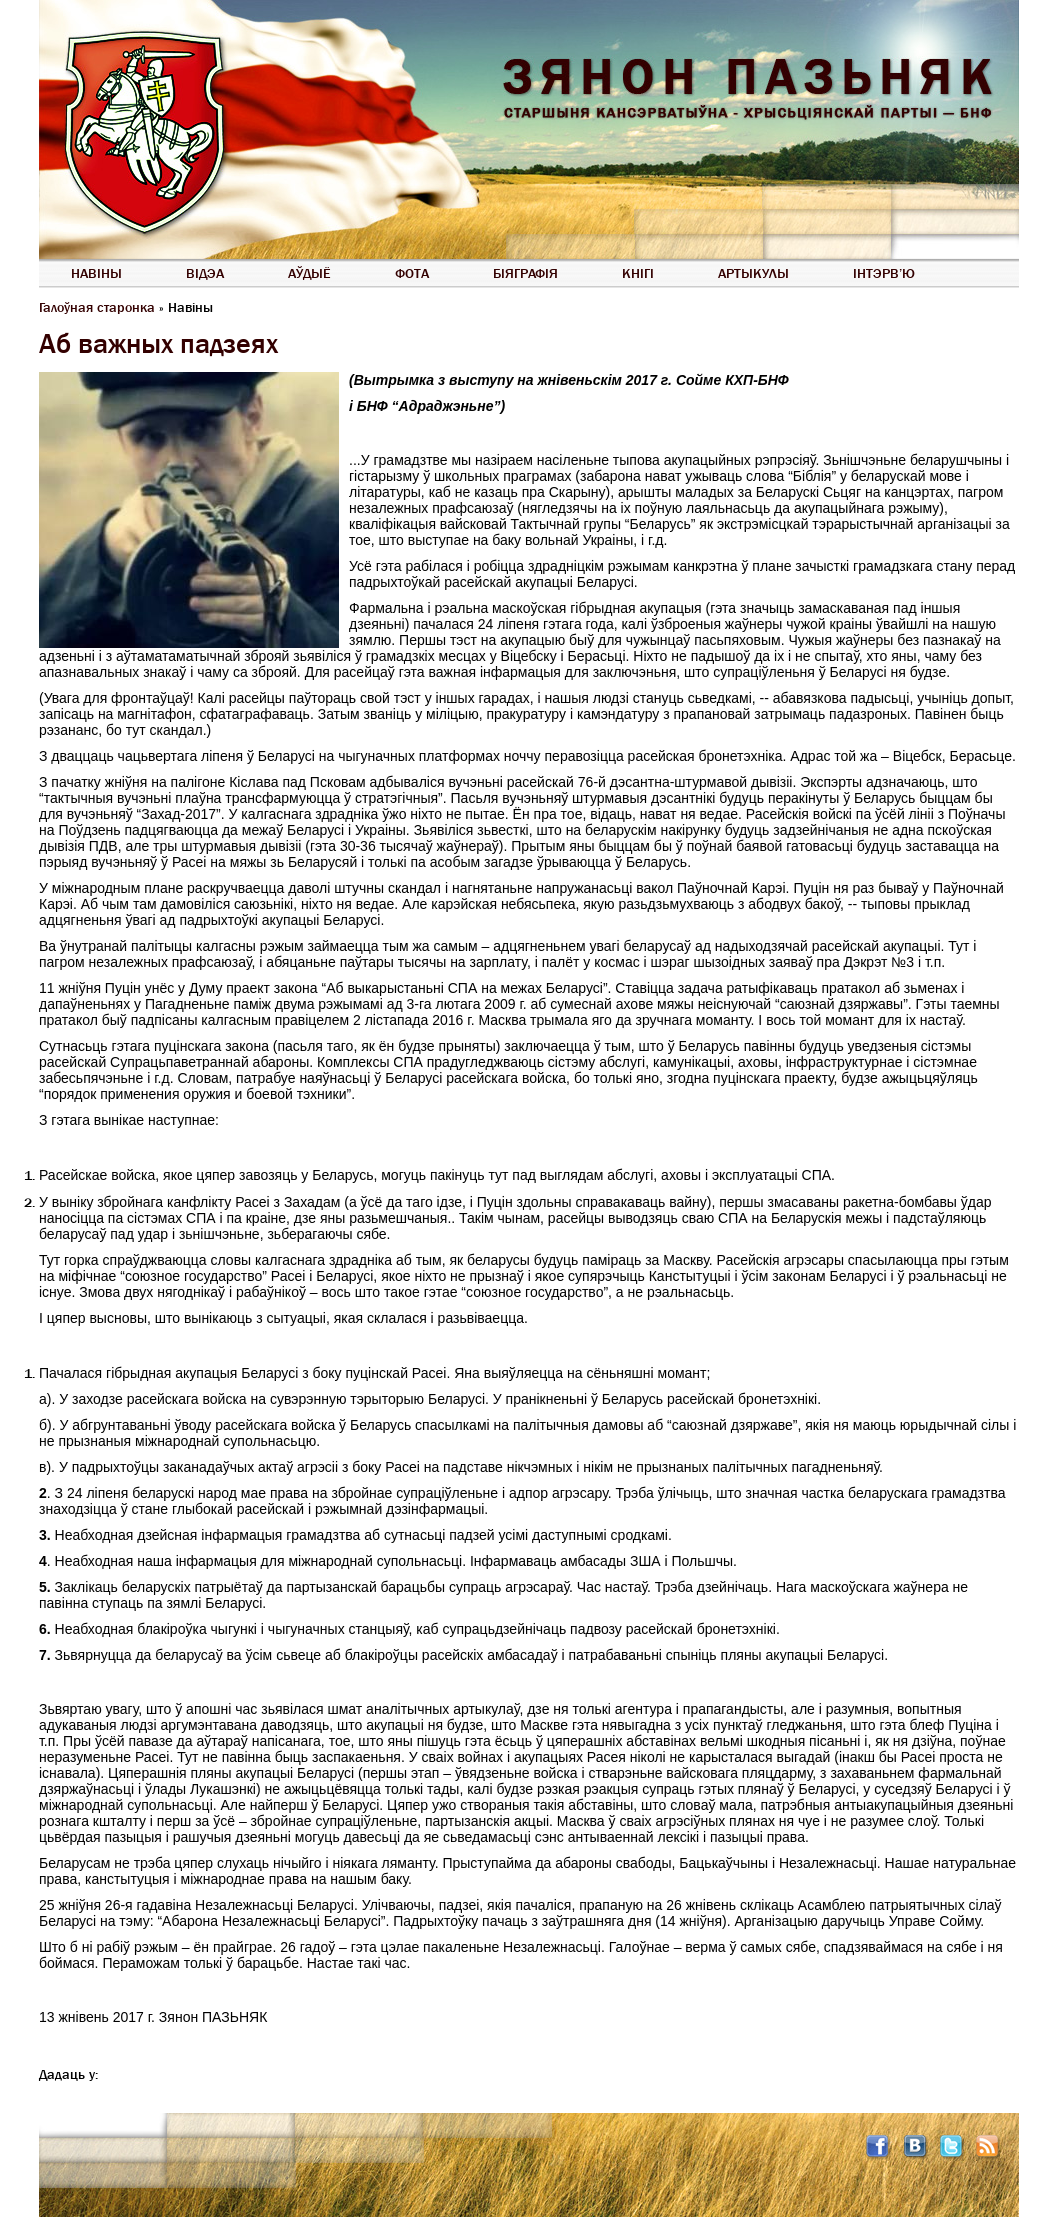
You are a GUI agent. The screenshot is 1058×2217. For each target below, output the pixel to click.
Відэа (205, 273)
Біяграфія (525, 273)
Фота (412, 273)
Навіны (96, 273)
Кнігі (638, 273)
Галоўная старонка (97, 307)
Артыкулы (753, 273)
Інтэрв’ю (884, 273)
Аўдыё (309, 273)
